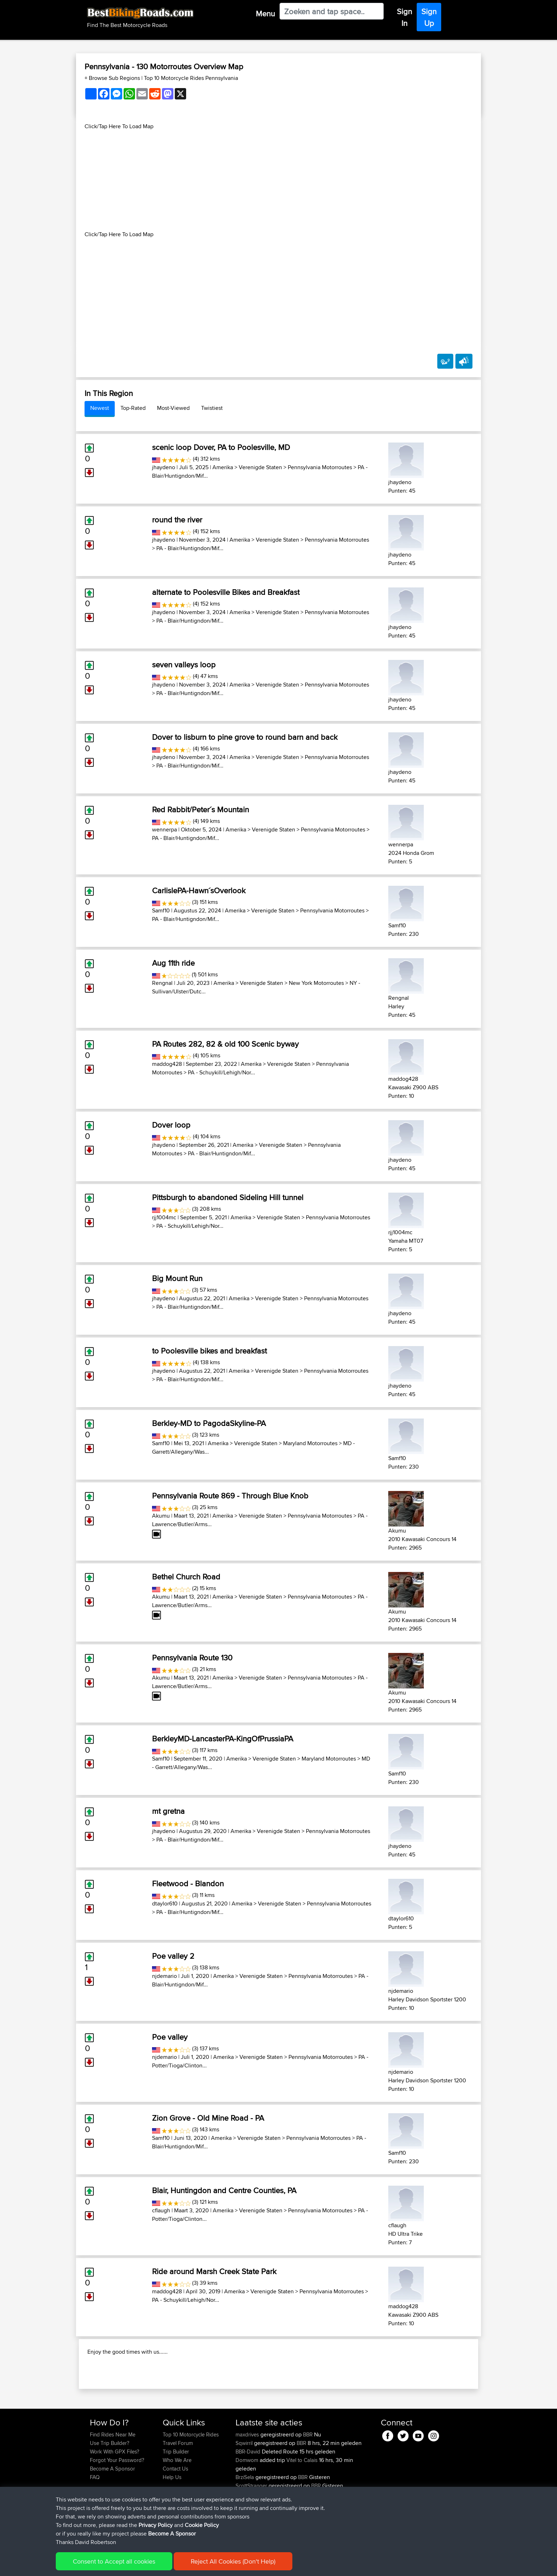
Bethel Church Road (186, 1576)
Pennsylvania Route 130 (192, 1657)
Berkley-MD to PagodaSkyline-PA (209, 1423)
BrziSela (245, 2523)
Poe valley (170, 2037)
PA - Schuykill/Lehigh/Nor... (221, 1072)
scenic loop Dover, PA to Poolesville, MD (221, 447)
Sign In (404, 17)
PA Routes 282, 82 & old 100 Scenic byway (225, 1044)
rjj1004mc (164, 1217)
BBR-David (249, 2497)
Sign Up (429, 17)
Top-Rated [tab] (133, 408)
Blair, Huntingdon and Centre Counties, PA (224, 2190)
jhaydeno (163, 467)
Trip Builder (176, 2497)
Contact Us (175, 2514)
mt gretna (168, 1811)
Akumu (161, 1516)
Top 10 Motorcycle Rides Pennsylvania (191, 78)
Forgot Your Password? (117, 2506)
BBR (308, 2480)
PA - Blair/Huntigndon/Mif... (189, 548)
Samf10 (161, 910)
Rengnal (162, 983)
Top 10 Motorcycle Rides (191, 2480)
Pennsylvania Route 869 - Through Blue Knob (230, 1495)
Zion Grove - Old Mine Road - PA (208, 2118)
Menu (265, 13)
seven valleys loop (184, 664)
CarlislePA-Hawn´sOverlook (198, 890)
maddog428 (167, 1064)
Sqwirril (245, 2489)
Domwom (248, 2506)
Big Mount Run (177, 1278)
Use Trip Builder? (109, 2489)
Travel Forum (178, 2489)
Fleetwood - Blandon (188, 1883)
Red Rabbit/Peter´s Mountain (200, 809)
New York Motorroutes (316, 983)
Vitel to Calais (302, 2506)
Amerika (222, 467)
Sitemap (156, 2565)
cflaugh (161, 2210)
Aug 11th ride (173, 963)
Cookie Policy (220, 2565)
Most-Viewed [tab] (173, 408)
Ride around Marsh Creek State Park (214, 2271)
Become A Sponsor (112, 2514)
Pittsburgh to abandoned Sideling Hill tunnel (227, 1197)
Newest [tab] (99, 408)
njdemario (164, 1976)
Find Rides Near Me (112, 2480)
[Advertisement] (278, 180)
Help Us (172, 2523)
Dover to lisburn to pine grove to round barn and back (244, 737)
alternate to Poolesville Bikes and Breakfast (225, 592)
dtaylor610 (165, 1903)
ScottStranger (252, 2531)
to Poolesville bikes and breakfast (209, 1350)
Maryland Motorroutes (310, 1443)
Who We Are (177, 2506)
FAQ (94, 2523)
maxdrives (248, 2480)
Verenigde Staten (260, 467)
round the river (177, 519)
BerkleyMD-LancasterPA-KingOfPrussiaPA (222, 1738)
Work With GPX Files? (114, 2497)
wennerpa (164, 829)
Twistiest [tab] (212, 408)
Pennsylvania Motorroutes (320, 467)
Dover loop (171, 1124)
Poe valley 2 (173, 1956)
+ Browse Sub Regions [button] (113, 78)
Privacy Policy (185, 2565)
